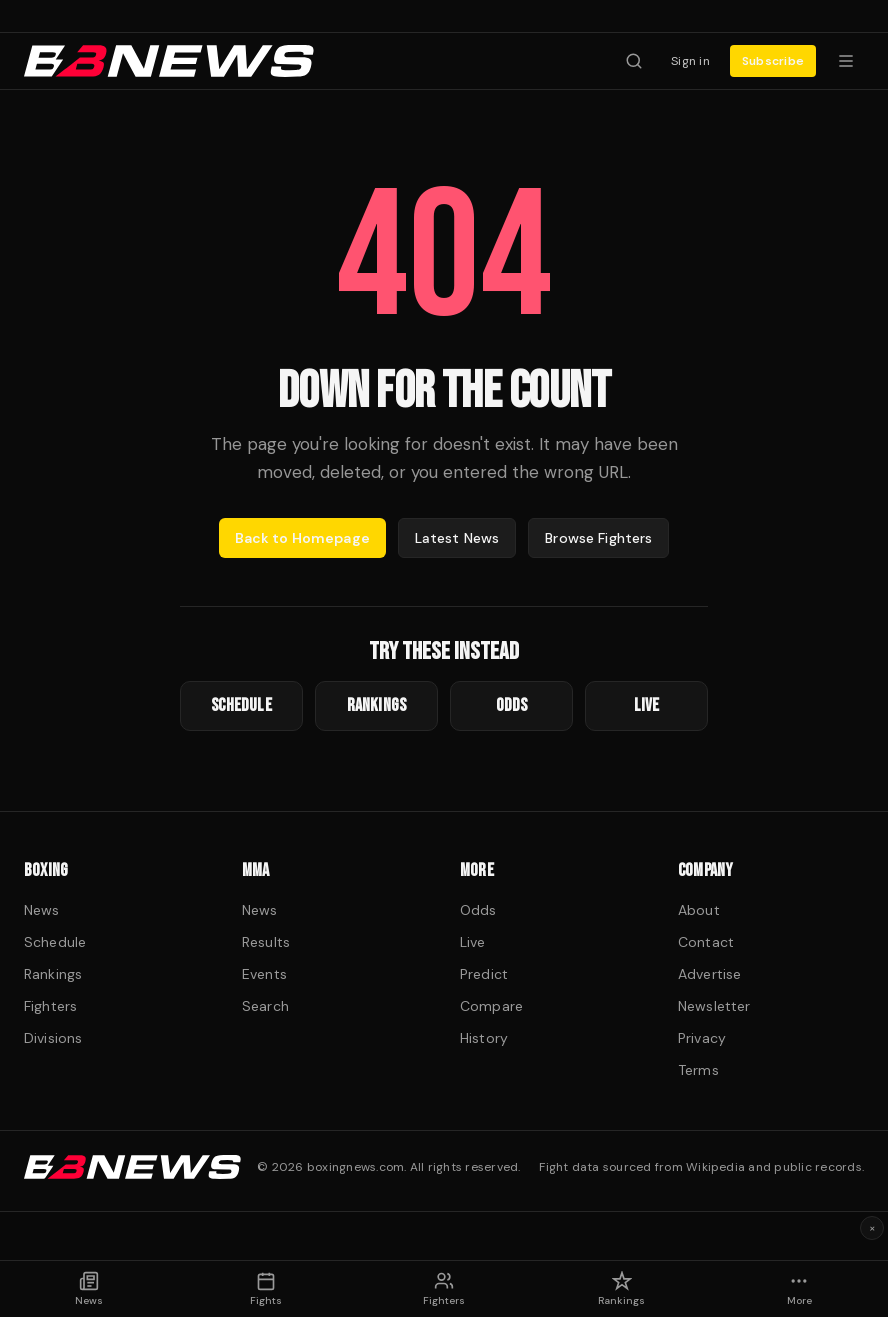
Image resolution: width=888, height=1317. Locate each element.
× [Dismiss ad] (872, 1228)
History (484, 1038)
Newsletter (714, 1006)
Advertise (709, 974)
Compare (491, 1006)
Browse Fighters (598, 538)
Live (473, 942)
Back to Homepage (302, 538)
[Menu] (846, 61)
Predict (484, 974)
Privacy (702, 1038)
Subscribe (773, 61)
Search (265, 1006)
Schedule (55, 942)
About (699, 910)
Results (266, 942)
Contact (706, 942)
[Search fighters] (634, 61)
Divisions (53, 1038)
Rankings (53, 974)
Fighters (50, 1006)
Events (264, 974)
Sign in (690, 61)
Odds (478, 910)
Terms (698, 1070)
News (42, 910)
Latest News (457, 538)
